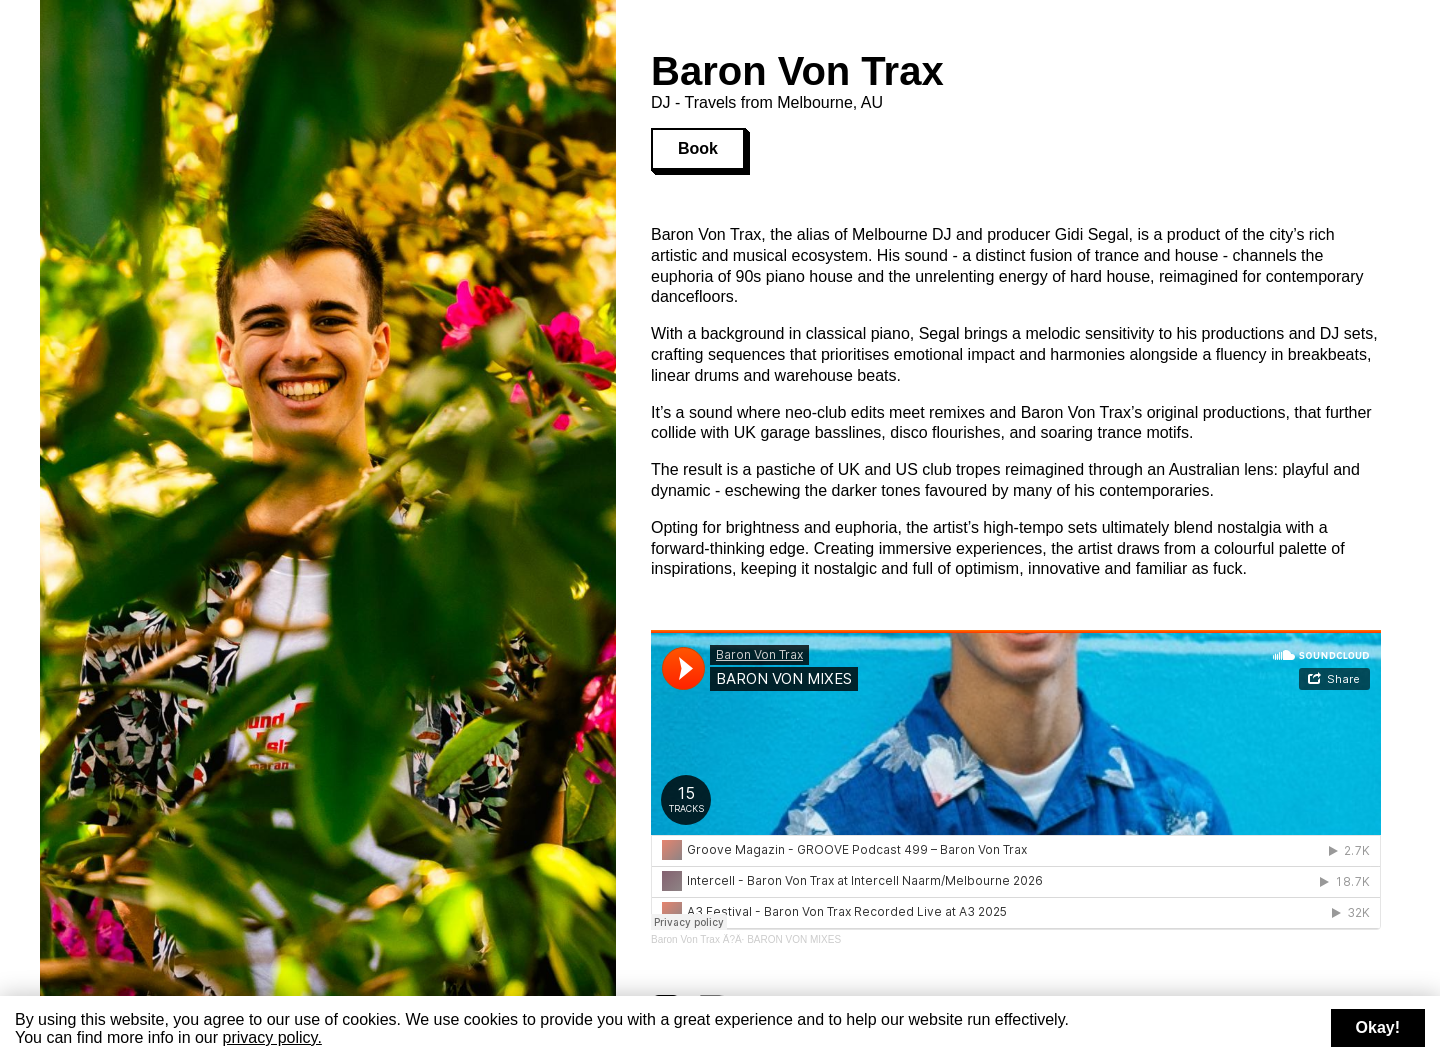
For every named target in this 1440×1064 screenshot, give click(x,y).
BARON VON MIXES (794, 939)
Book (698, 148)
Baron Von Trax (685, 939)
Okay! (1378, 1027)
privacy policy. (272, 1037)
